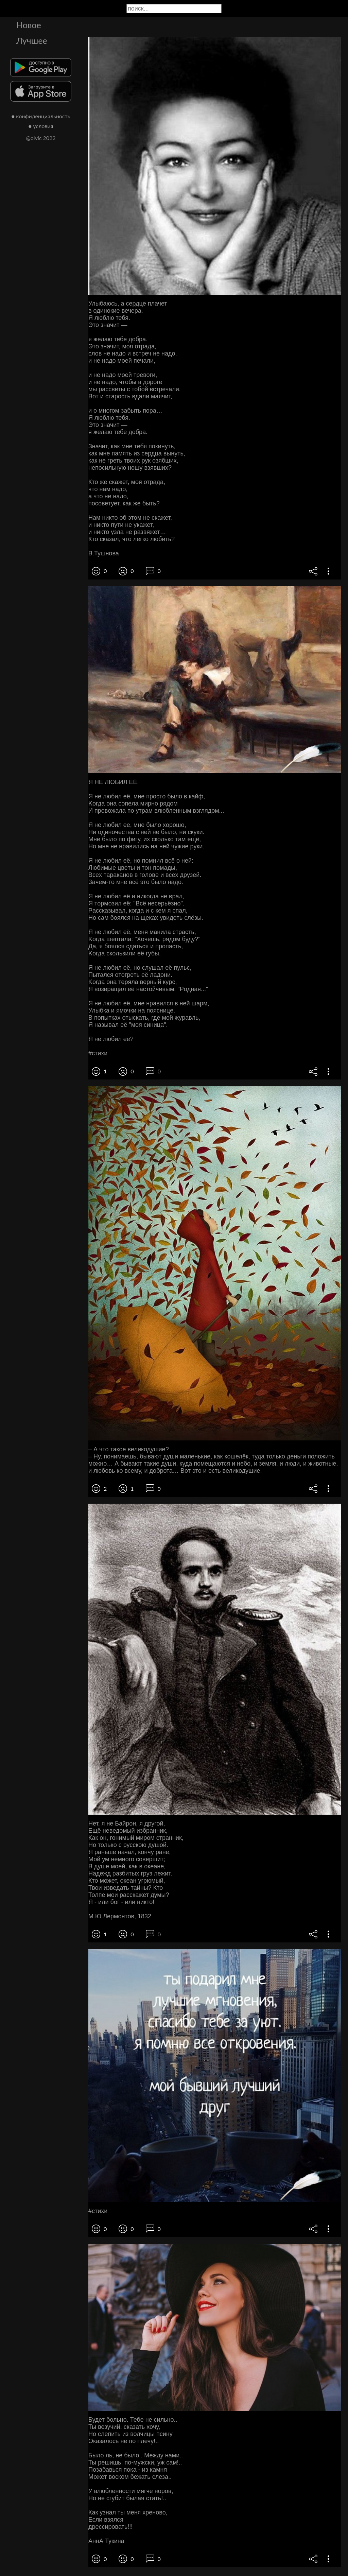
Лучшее (31, 40)
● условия (41, 126)
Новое (28, 25)
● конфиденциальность (41, 116)
